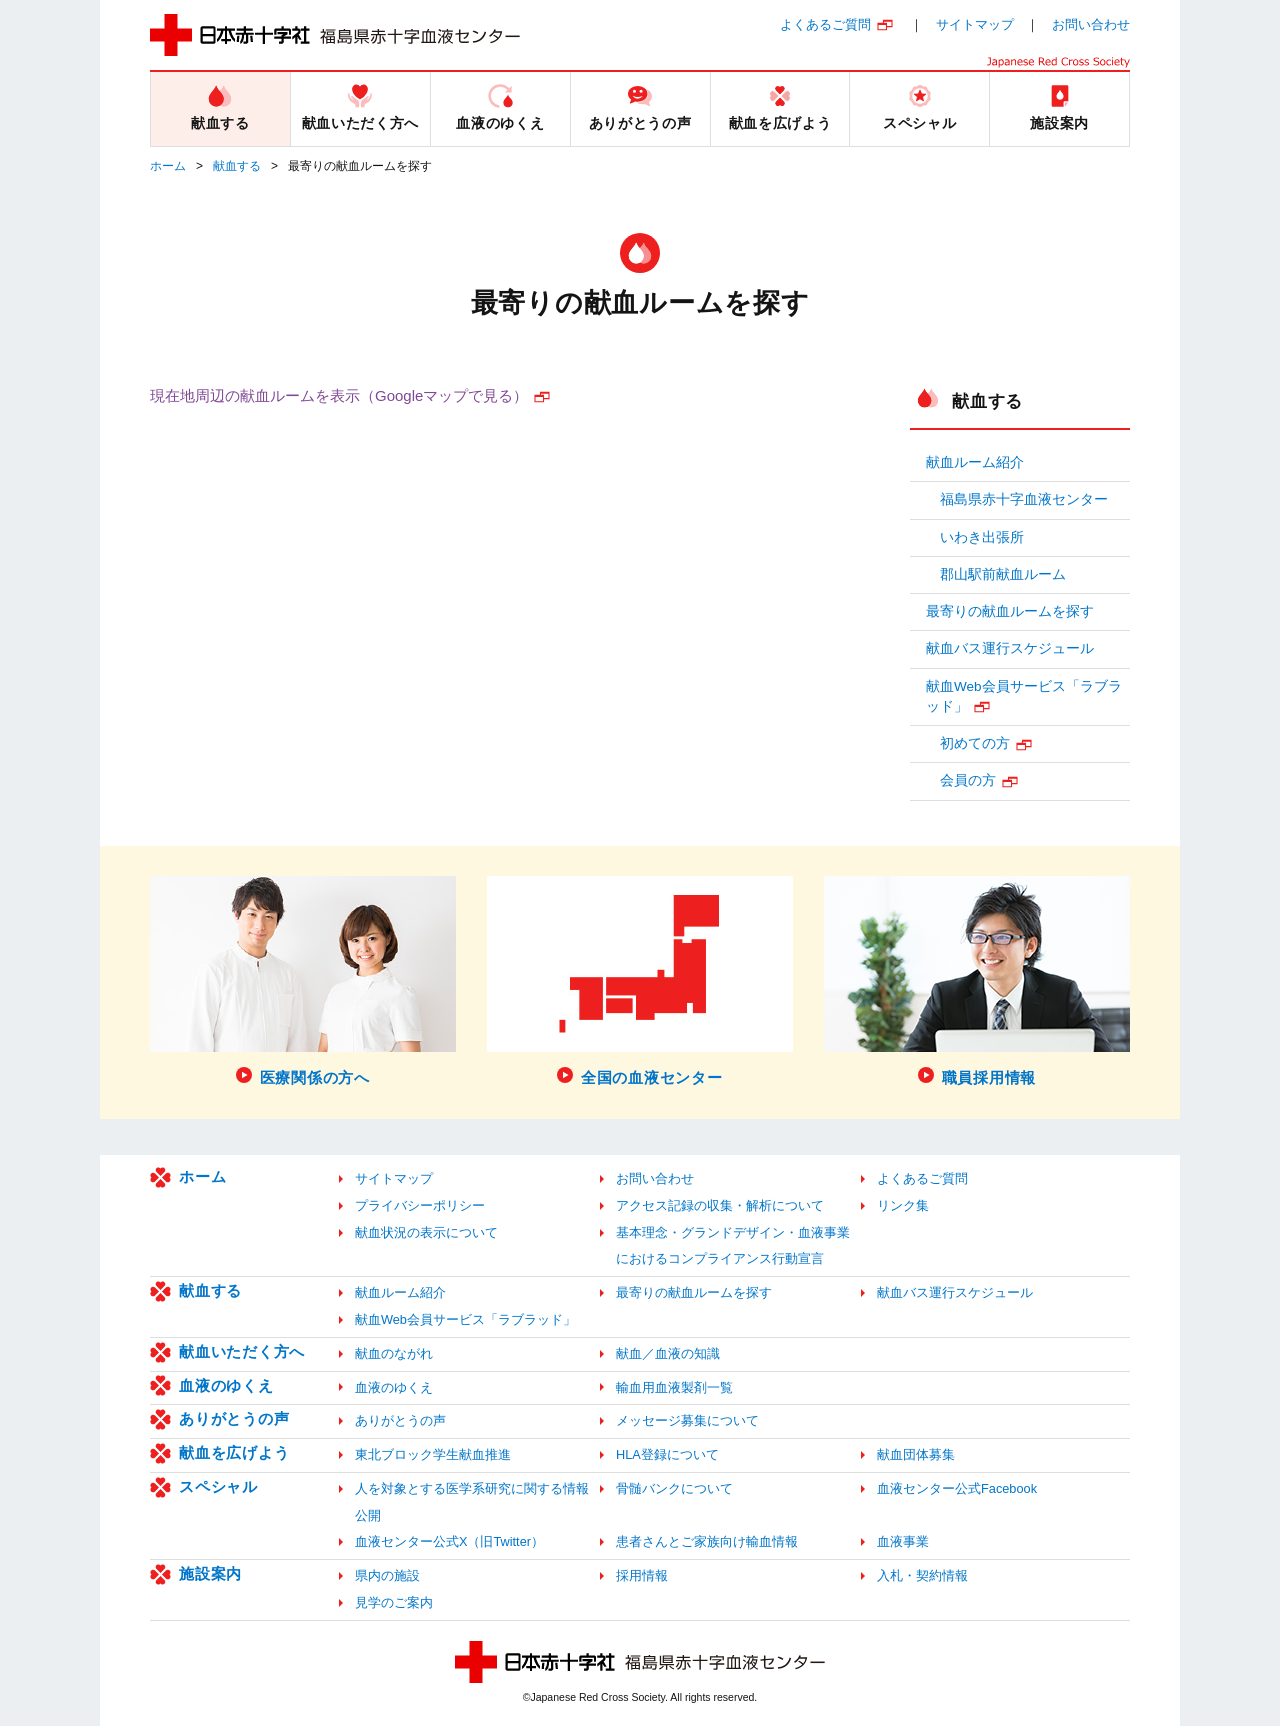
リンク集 (903, 1205)
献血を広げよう (234, 1452)
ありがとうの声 (234, 1418)
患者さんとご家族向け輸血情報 (707, 1541)
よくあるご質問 (825, 24)
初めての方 (975, 743)
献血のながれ (394, 1353)
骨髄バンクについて (674, 1488)
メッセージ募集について (687, 1420)
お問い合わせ (1091, 24)
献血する (237, 166)
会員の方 (968, 780)
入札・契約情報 (922, 1575)
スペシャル (218, 1486)
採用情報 (642, 1575)
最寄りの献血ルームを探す (1010, 611)
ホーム (168, 166)
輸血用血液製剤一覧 (674, 1387)
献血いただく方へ (242, 1351)
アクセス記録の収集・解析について (720, 1205)
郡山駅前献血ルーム (1003, 574)
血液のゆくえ (226, 1385)
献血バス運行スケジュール (1010, 648)
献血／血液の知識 (668, 1353)
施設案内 (210, 1573)
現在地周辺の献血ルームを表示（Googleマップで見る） (339, 395)
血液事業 (903, 1541)
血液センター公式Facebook (957, 1488)
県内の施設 (387, 1575)
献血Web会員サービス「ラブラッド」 (1024, 696)
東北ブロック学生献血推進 (433, 1454)
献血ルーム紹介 (975, 462)
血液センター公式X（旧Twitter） (449, 1541)
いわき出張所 (982, 537)
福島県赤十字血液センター (1024, 499)
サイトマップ (975, 24)
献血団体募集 (916, 1454)
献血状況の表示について (426, 1232)
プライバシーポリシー (420, 1205)
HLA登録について (667, 1454)
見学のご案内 (394, 1602)
